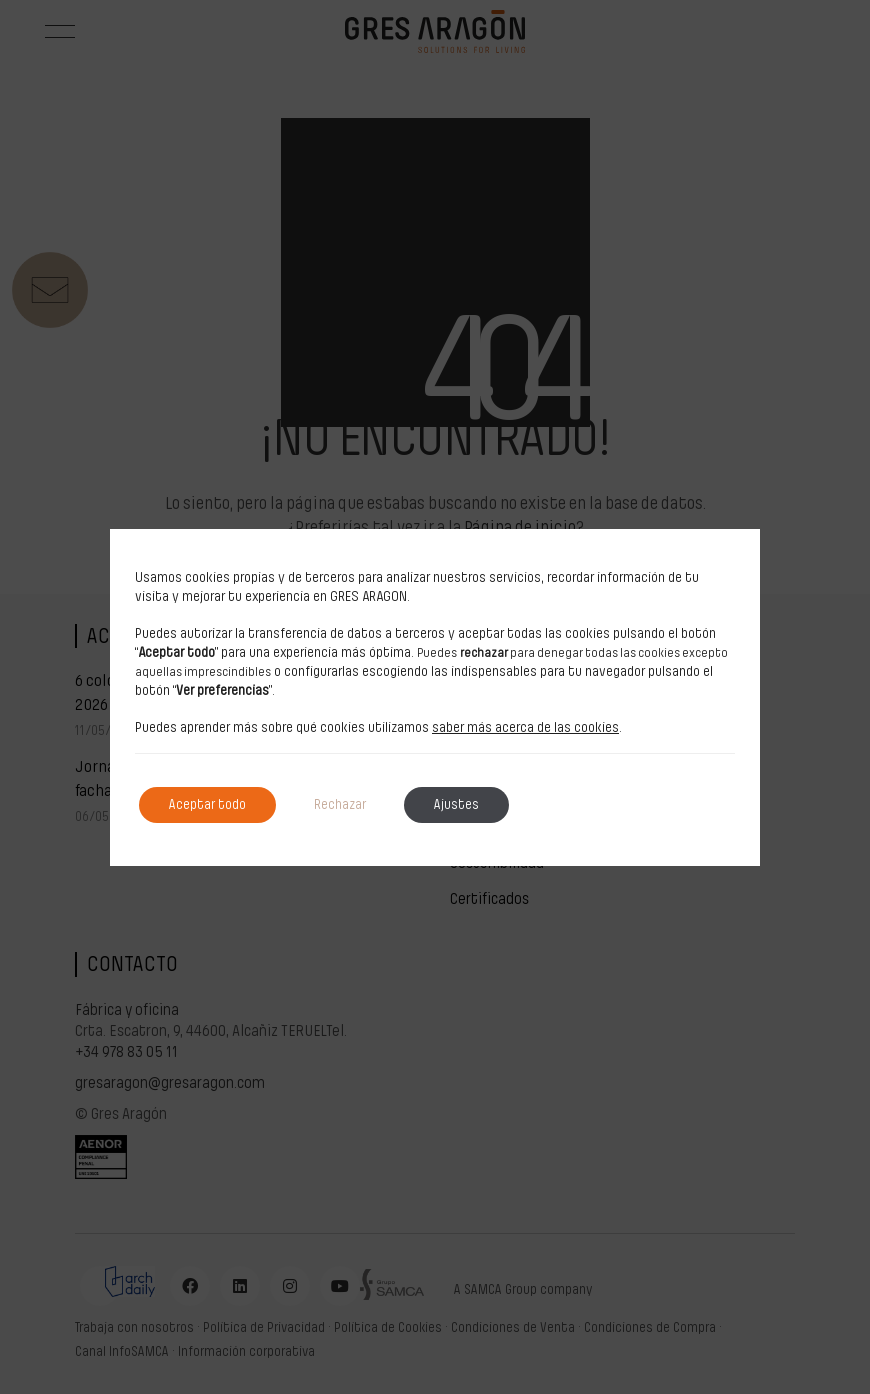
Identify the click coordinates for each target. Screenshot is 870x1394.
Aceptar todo (207, 805)
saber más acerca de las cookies (525, 727)
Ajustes (456, 805)
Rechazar (340, 805)
